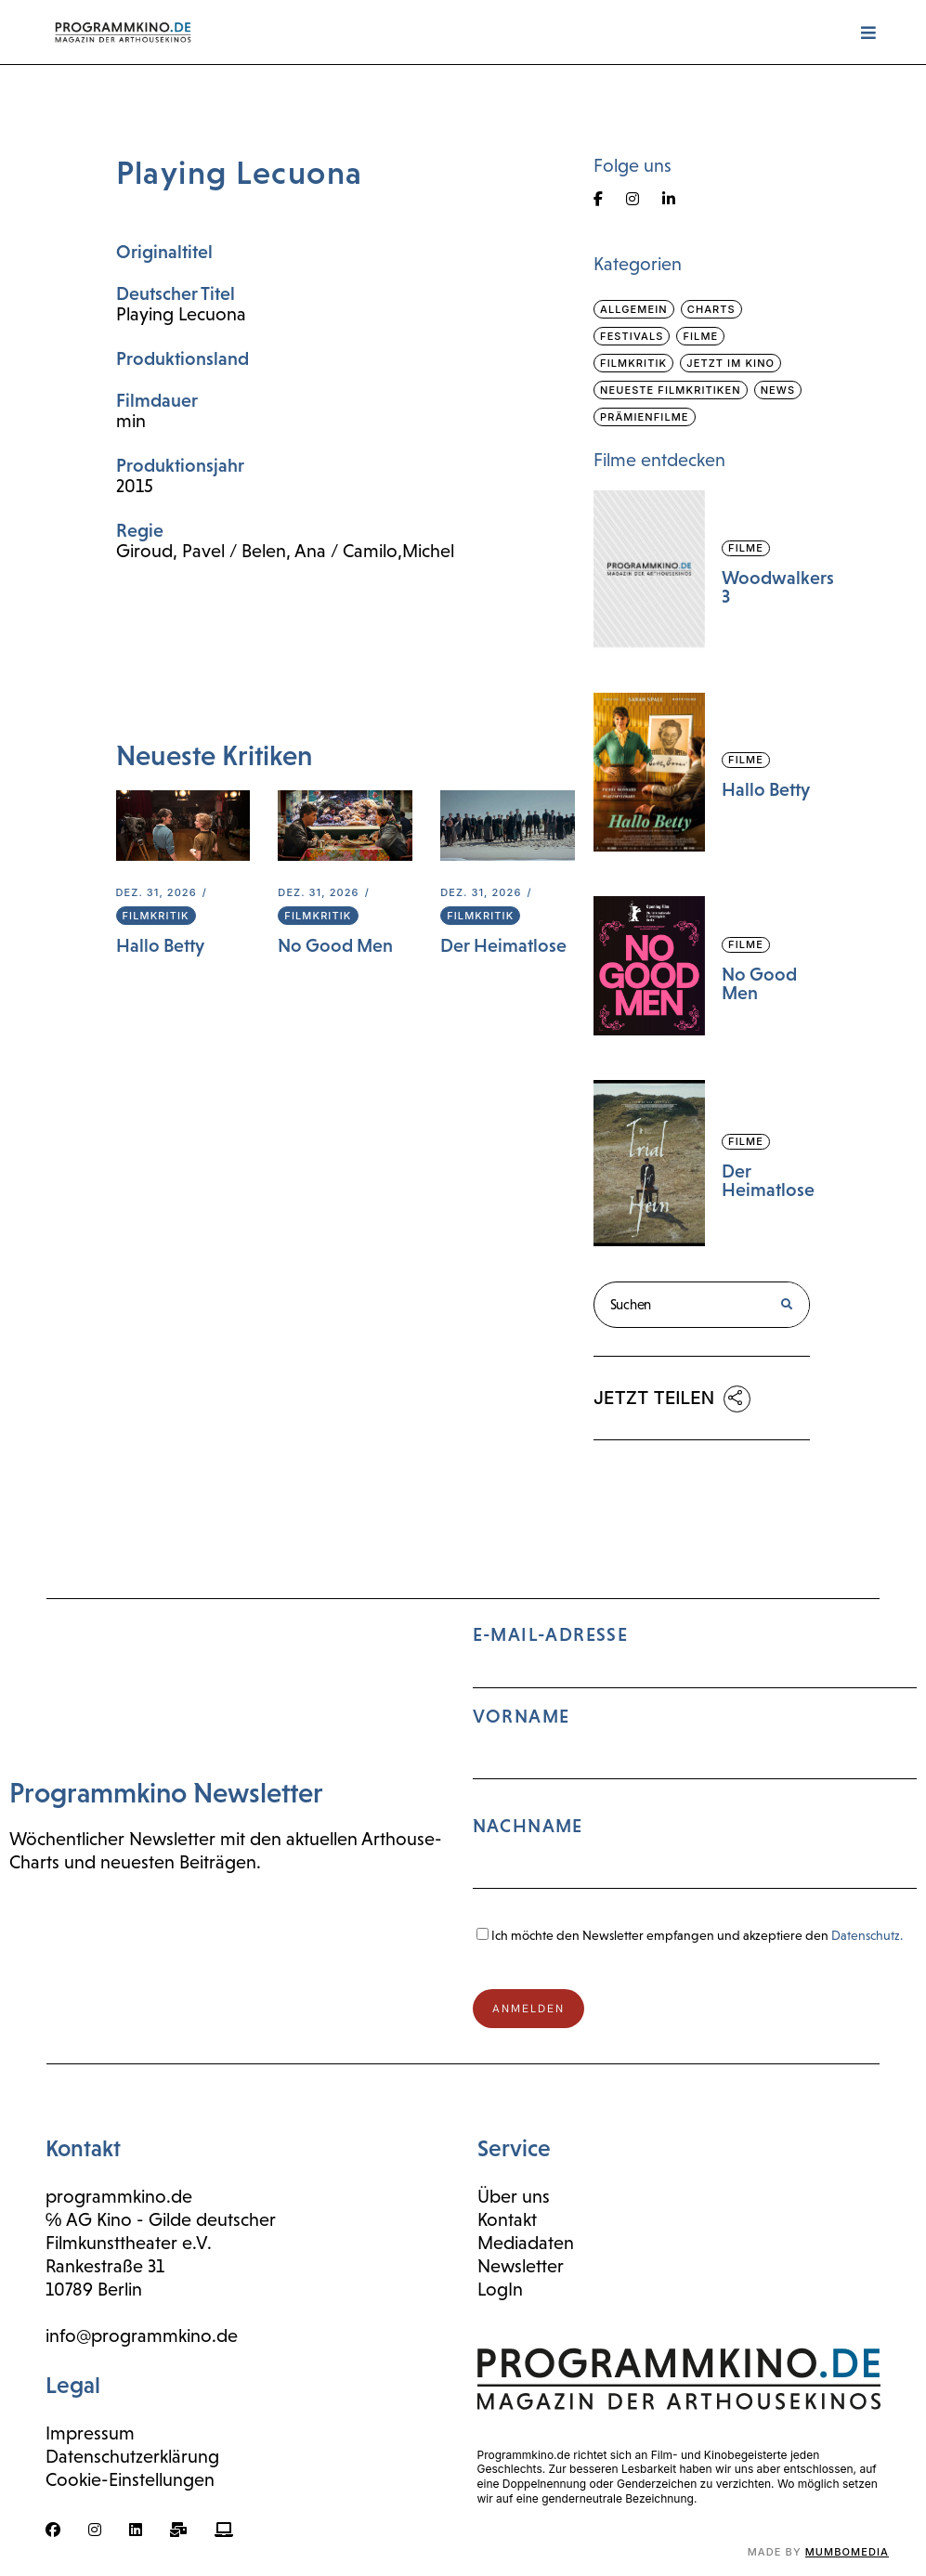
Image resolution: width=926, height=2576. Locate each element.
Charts (711, 309)
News (778, 390)
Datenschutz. (867, 1935)
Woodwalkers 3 (778, 586)
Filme (700, 336)
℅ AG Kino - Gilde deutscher (161, 2219)
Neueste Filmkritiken (670, 390)
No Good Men (335, 945)
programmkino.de (119, 2196)
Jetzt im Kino (730, 363)
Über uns (513, 2196)
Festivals (631, 336)
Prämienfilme (644, 416)
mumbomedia (847, 2551)
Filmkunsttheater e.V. (129, 2242)
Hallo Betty (160, 945)
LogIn (500, 2289)
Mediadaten (525, 2242)
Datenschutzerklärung (132, 2456)
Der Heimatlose (503, 945)
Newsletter (520, 2266)
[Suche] (786, 1304)
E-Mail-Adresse (695, 1765)
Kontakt (507, 2219)
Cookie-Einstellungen (130, 2479)
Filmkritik (156, 915)
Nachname (528, 1825)
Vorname (521, 1716)
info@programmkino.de (142, 2335)
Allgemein (634, 309)
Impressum (90, 2433)
